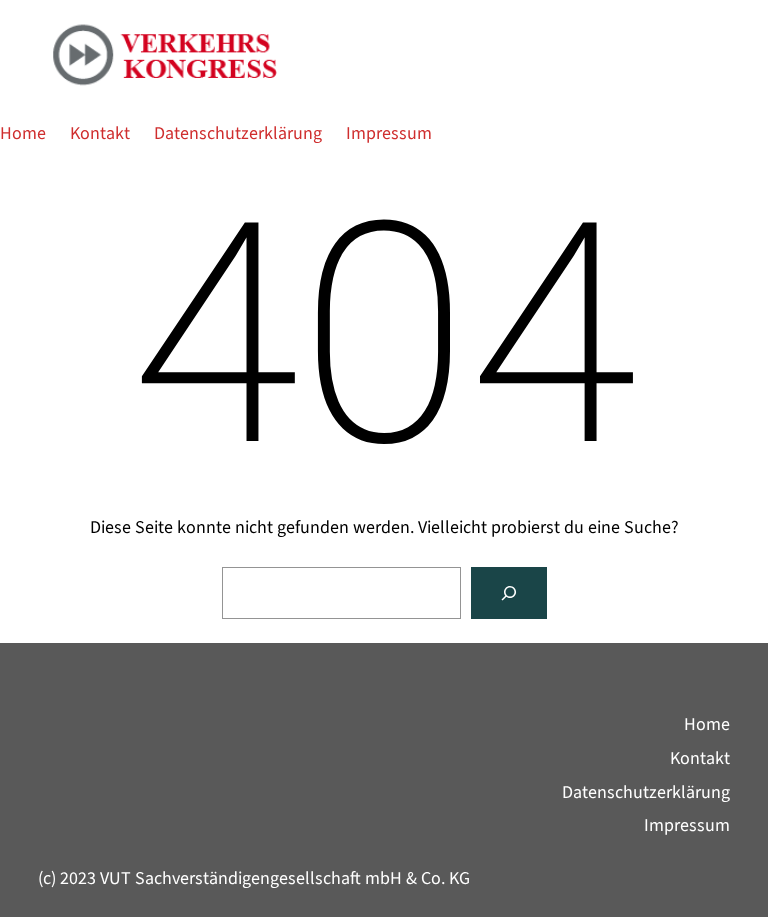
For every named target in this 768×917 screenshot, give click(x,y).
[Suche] (509, 593)
